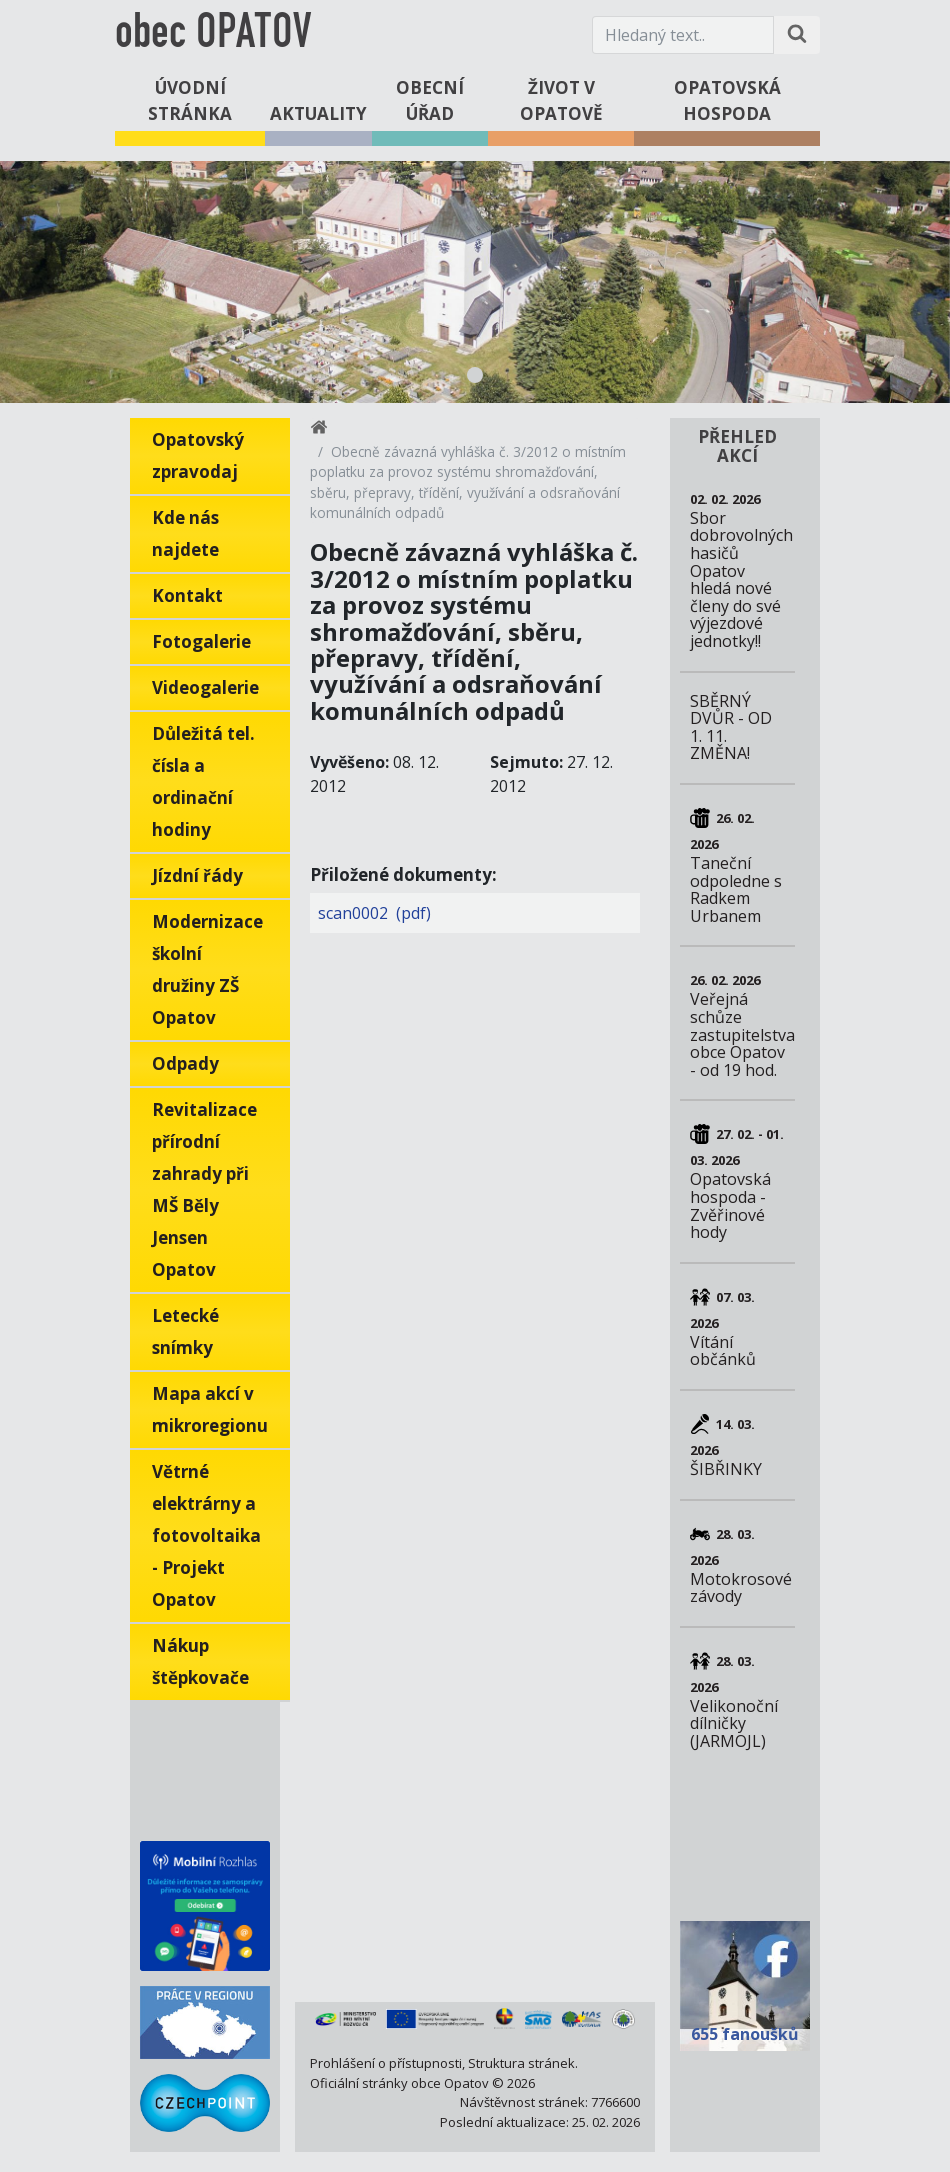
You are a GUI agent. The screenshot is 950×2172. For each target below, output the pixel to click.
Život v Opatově (561, 100)
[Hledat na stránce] (797, 35)
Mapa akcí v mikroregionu (210, 1409)
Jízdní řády (197, 875)
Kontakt (187, 595)
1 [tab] (475, 375)
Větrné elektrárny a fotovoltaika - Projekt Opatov (206, 1535)
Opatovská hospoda (727, 100)
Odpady (185, 1063)
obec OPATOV (213, 34)
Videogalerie (205, 687)
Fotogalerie (201, 641)
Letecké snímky (185, 1331)
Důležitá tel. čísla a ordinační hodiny (203, 781)
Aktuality (318, 113)
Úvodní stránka (190, 100)
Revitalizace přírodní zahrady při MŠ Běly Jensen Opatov (204, 1189)
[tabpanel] (475, 282)
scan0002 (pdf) (374, 913)
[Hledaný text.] (683, 35)
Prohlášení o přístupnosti (386, 2063)
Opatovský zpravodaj (198, 455)
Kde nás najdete (185, 533)
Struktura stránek (521, 2063)
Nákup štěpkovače (200, 1661)
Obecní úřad (430, 100)
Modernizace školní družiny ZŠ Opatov (207, 969)
